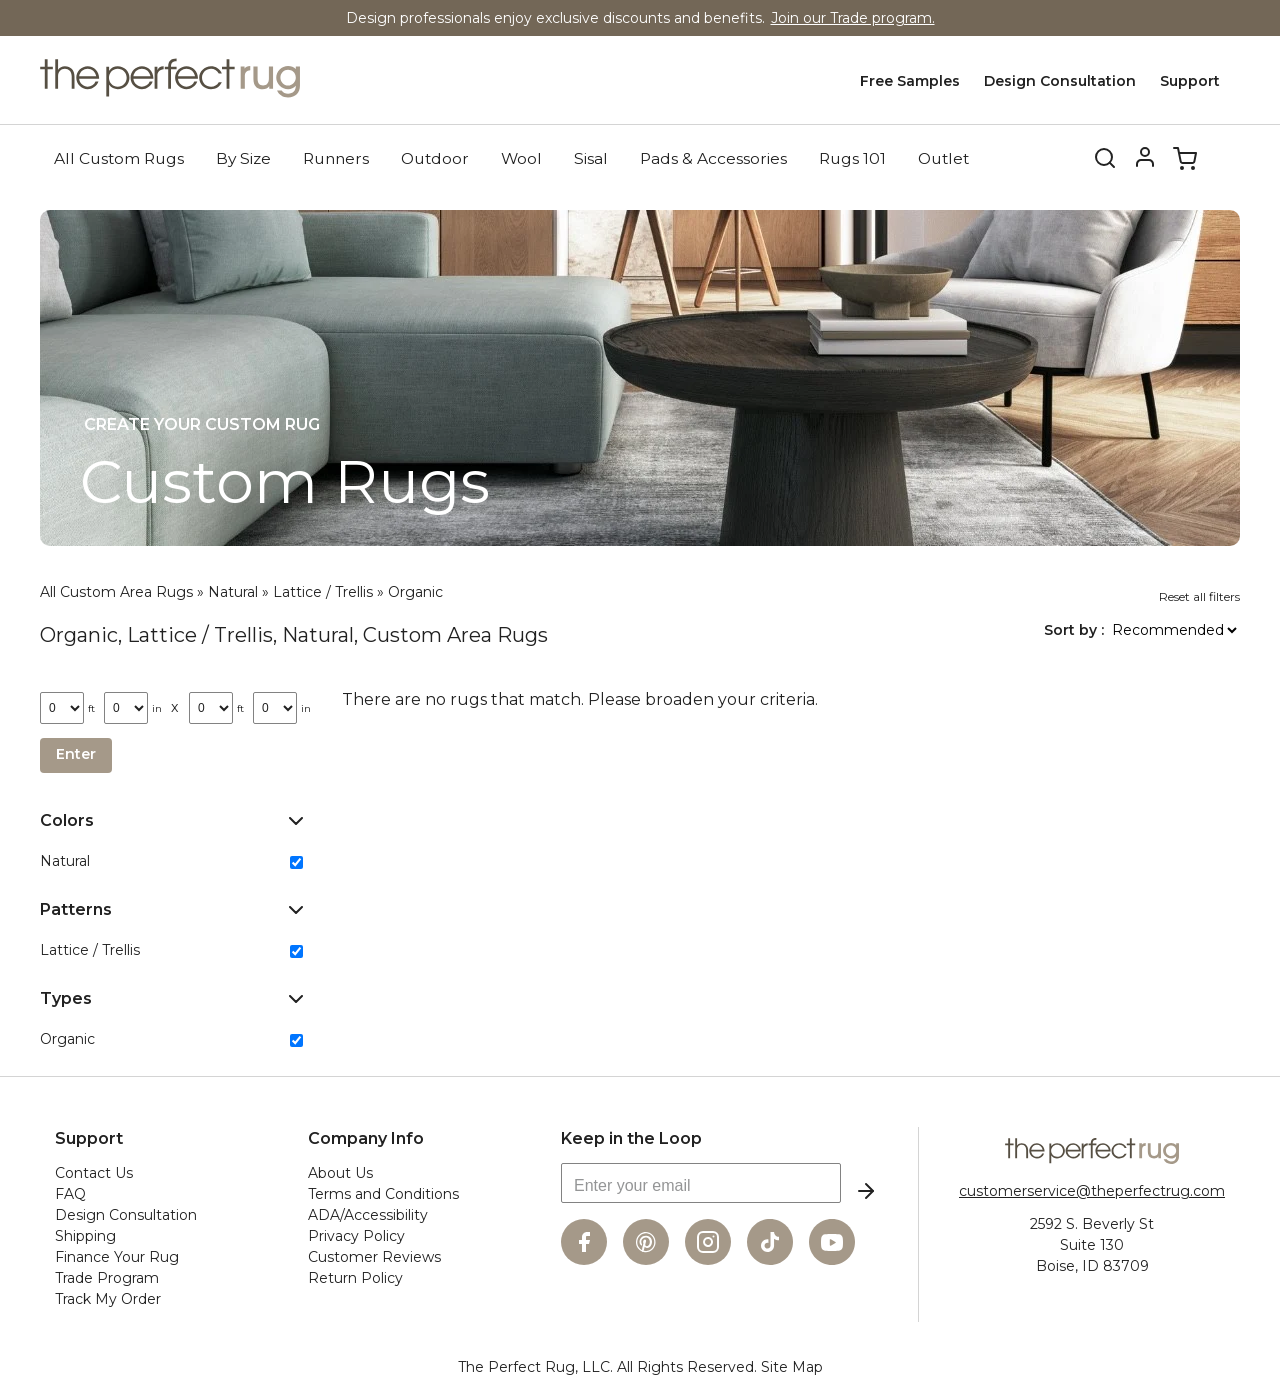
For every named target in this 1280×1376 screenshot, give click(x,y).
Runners (336, 156)
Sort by (1072, 628)
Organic (415, 590)
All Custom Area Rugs (116, 590)
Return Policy (355, 1276)
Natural (233, 590)
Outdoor (435, 156)
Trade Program (107, 1276)
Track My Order (108, 1297)
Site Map (792, 1365)
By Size (243, 156)
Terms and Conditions (383, 1192)
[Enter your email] (701, 1181)
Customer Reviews (374, 1255)
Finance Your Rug (117, 1255)
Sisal (591, 156)
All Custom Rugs (119, 156)
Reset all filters (1199, 594)
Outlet (943, 156)
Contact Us (94, 1171)
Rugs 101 (852, 156)
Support (1190, 81)
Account (1145, 157)
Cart (1185, 157)
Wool (521, 156)
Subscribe (866, 1189)
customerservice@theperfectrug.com (1092, 1189)
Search (1092, 157)
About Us (340, 1171)
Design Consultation (1060, 81)
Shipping (85, 1234)
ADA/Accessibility (368, 1213)
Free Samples (910, 81)
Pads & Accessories (713, 156)
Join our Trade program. (853, 18)
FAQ (70, 1192)
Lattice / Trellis (323, 590)
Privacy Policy (356, 1234)
